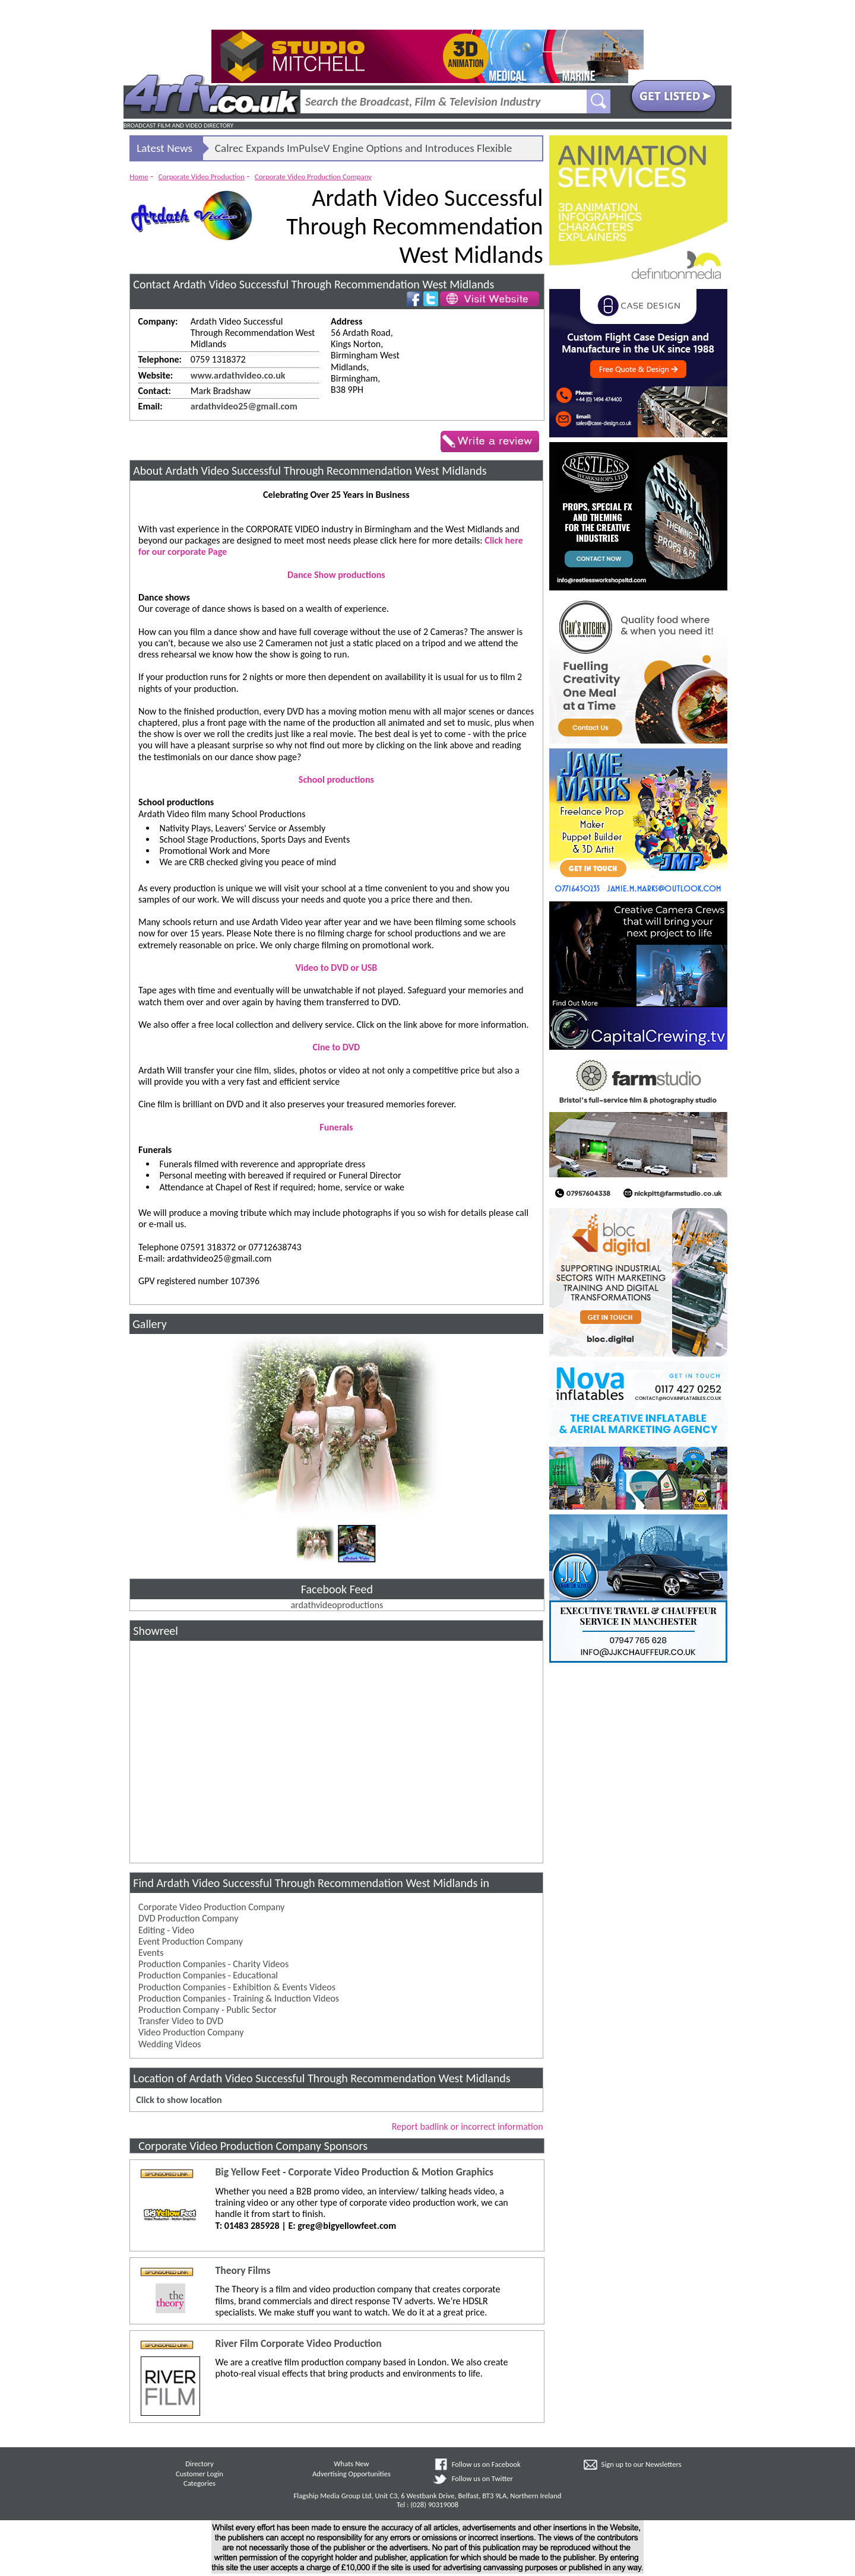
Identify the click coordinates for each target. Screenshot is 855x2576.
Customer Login (199, 2473)
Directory (199, 2463)
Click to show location (178, 2099)
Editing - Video (166, 1930)
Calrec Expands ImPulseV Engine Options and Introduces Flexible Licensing (363, 150)
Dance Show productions (336, 574)
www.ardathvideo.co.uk (238, 375)
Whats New (351, 2463)
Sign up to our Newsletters (641, 2464)
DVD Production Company (188, 1918)
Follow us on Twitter (482, 2478)
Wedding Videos (169, 2044)
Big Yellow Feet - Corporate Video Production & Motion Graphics (354, 2172)
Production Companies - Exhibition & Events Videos (236, 1987)
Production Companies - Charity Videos (213, 1964)
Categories (199, 2483)
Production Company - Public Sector (207, 2009)
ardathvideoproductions (336, 1605)
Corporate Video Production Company (313, 176)
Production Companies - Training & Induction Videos (238, 1998)
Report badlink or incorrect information (467, 2126)
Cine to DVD (336, 1047)
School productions (336, 779)
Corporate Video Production (202, 176)
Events (150, 1952)
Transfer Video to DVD (180, 2021)
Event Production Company (190, 1941)
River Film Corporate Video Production (298, 2343)
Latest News (164, 148)
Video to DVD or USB (336, 967)
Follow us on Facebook (486, 2464)
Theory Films (242, 2270)
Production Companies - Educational (208, 1975)
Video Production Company (190, 2032)
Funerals (336, 1127)
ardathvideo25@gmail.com (244, 406)
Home (138, 176)
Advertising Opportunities (351, 2473)
